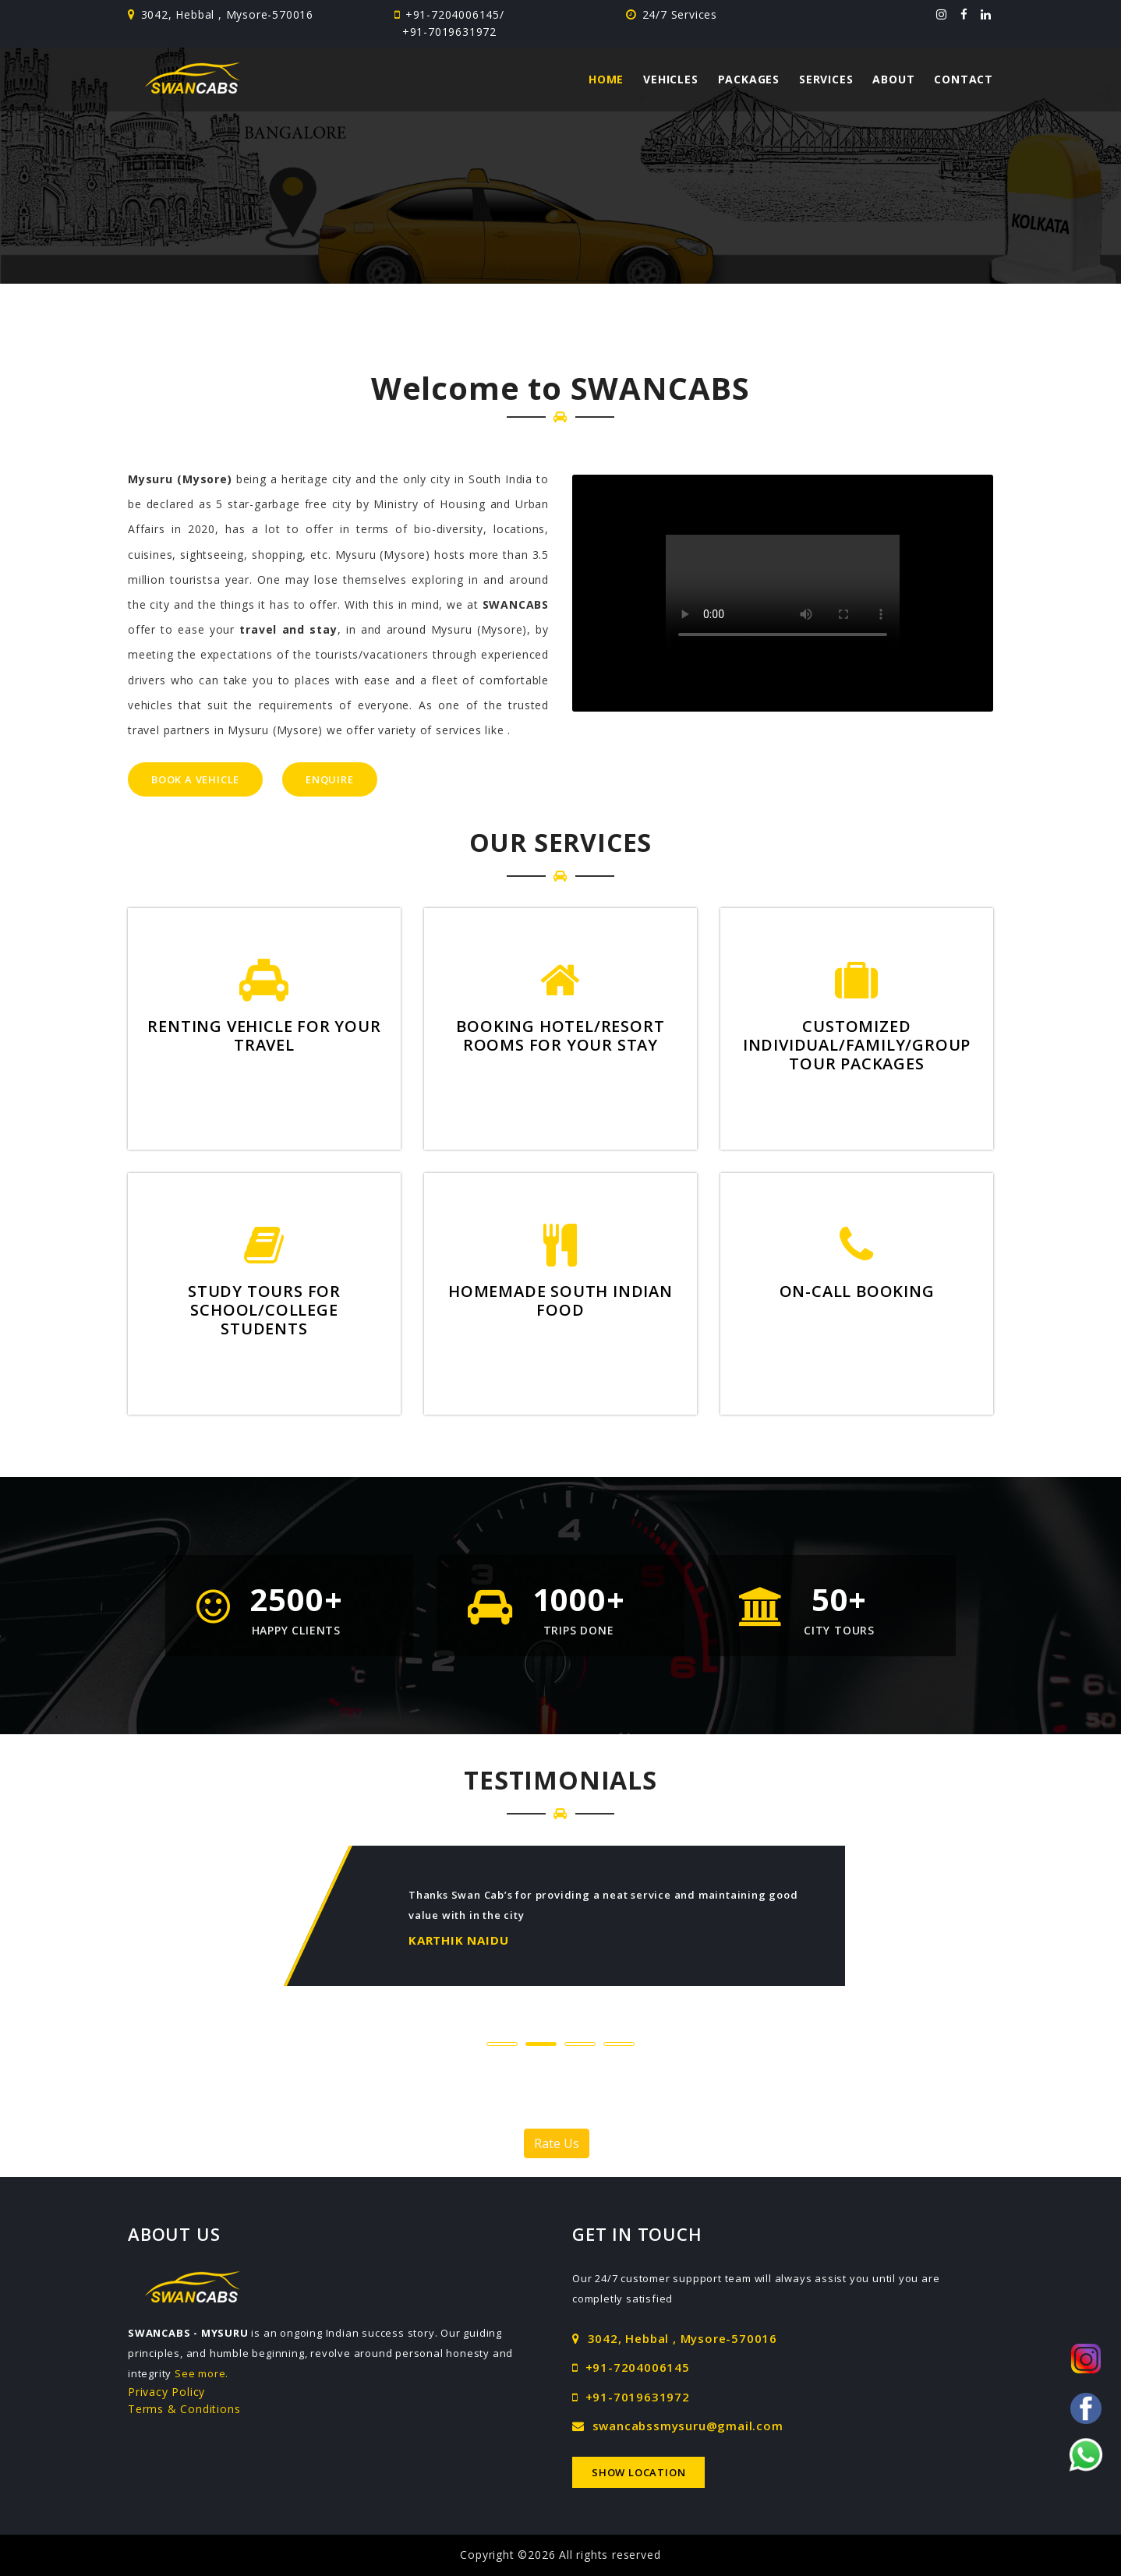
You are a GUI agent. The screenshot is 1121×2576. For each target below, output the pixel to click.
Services (826, 79)
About (893, 79)
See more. (201, 2373)
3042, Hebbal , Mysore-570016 (674, 2338)
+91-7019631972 (449, 31)
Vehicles (670, 79)
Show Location (638, 2472)
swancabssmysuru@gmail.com (677, 2425)
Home (606, 79)
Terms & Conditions (184, 2408)
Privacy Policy (166, 2391)
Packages (749, 79)
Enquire (330, 779)
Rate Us (556, 2143)
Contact (963, 79)
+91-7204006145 (450, 14)
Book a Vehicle (195, 779)
